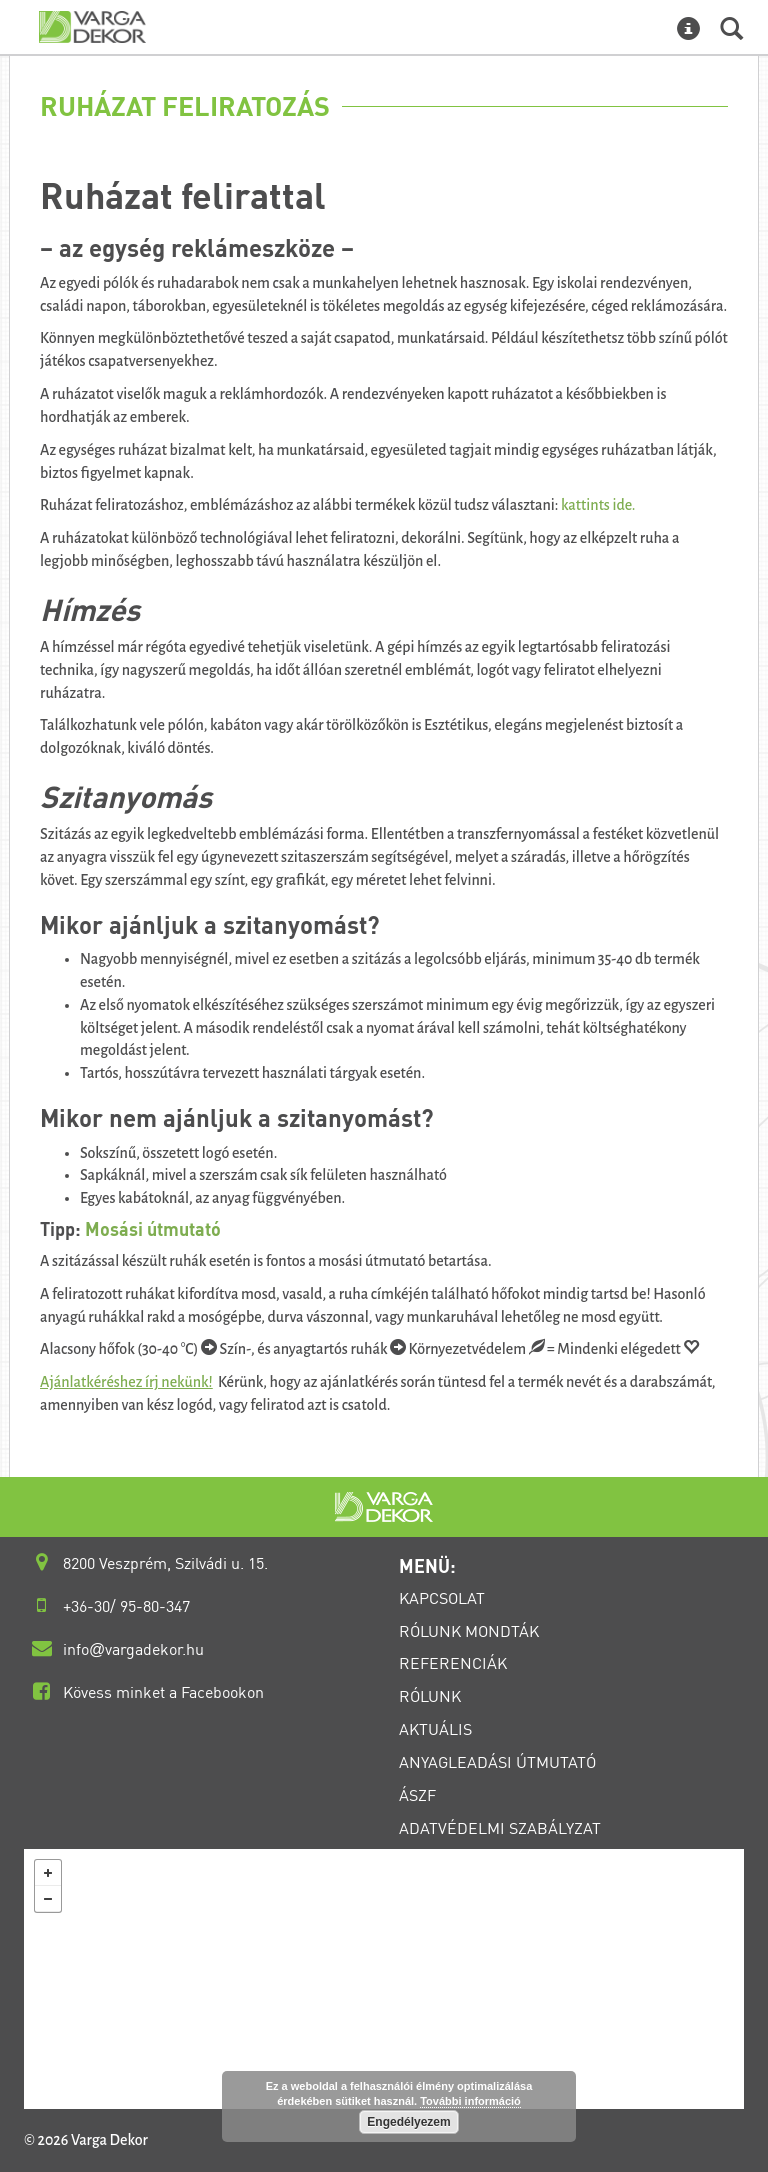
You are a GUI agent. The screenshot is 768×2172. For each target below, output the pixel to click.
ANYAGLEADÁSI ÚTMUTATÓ (497, 1762)
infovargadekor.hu (133, 1649)
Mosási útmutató (153, 1229)
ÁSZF (417, 1795)
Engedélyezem (408, 2122)
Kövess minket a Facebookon (163, 1692)
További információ (470, 2101)
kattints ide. (598, 505)
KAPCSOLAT (442, 1598)
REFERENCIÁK (453, 1663)
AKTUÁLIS (435, 1729)
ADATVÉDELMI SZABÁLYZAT (500, 1828)
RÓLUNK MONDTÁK (469, 1631)
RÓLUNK (430, 1696)
